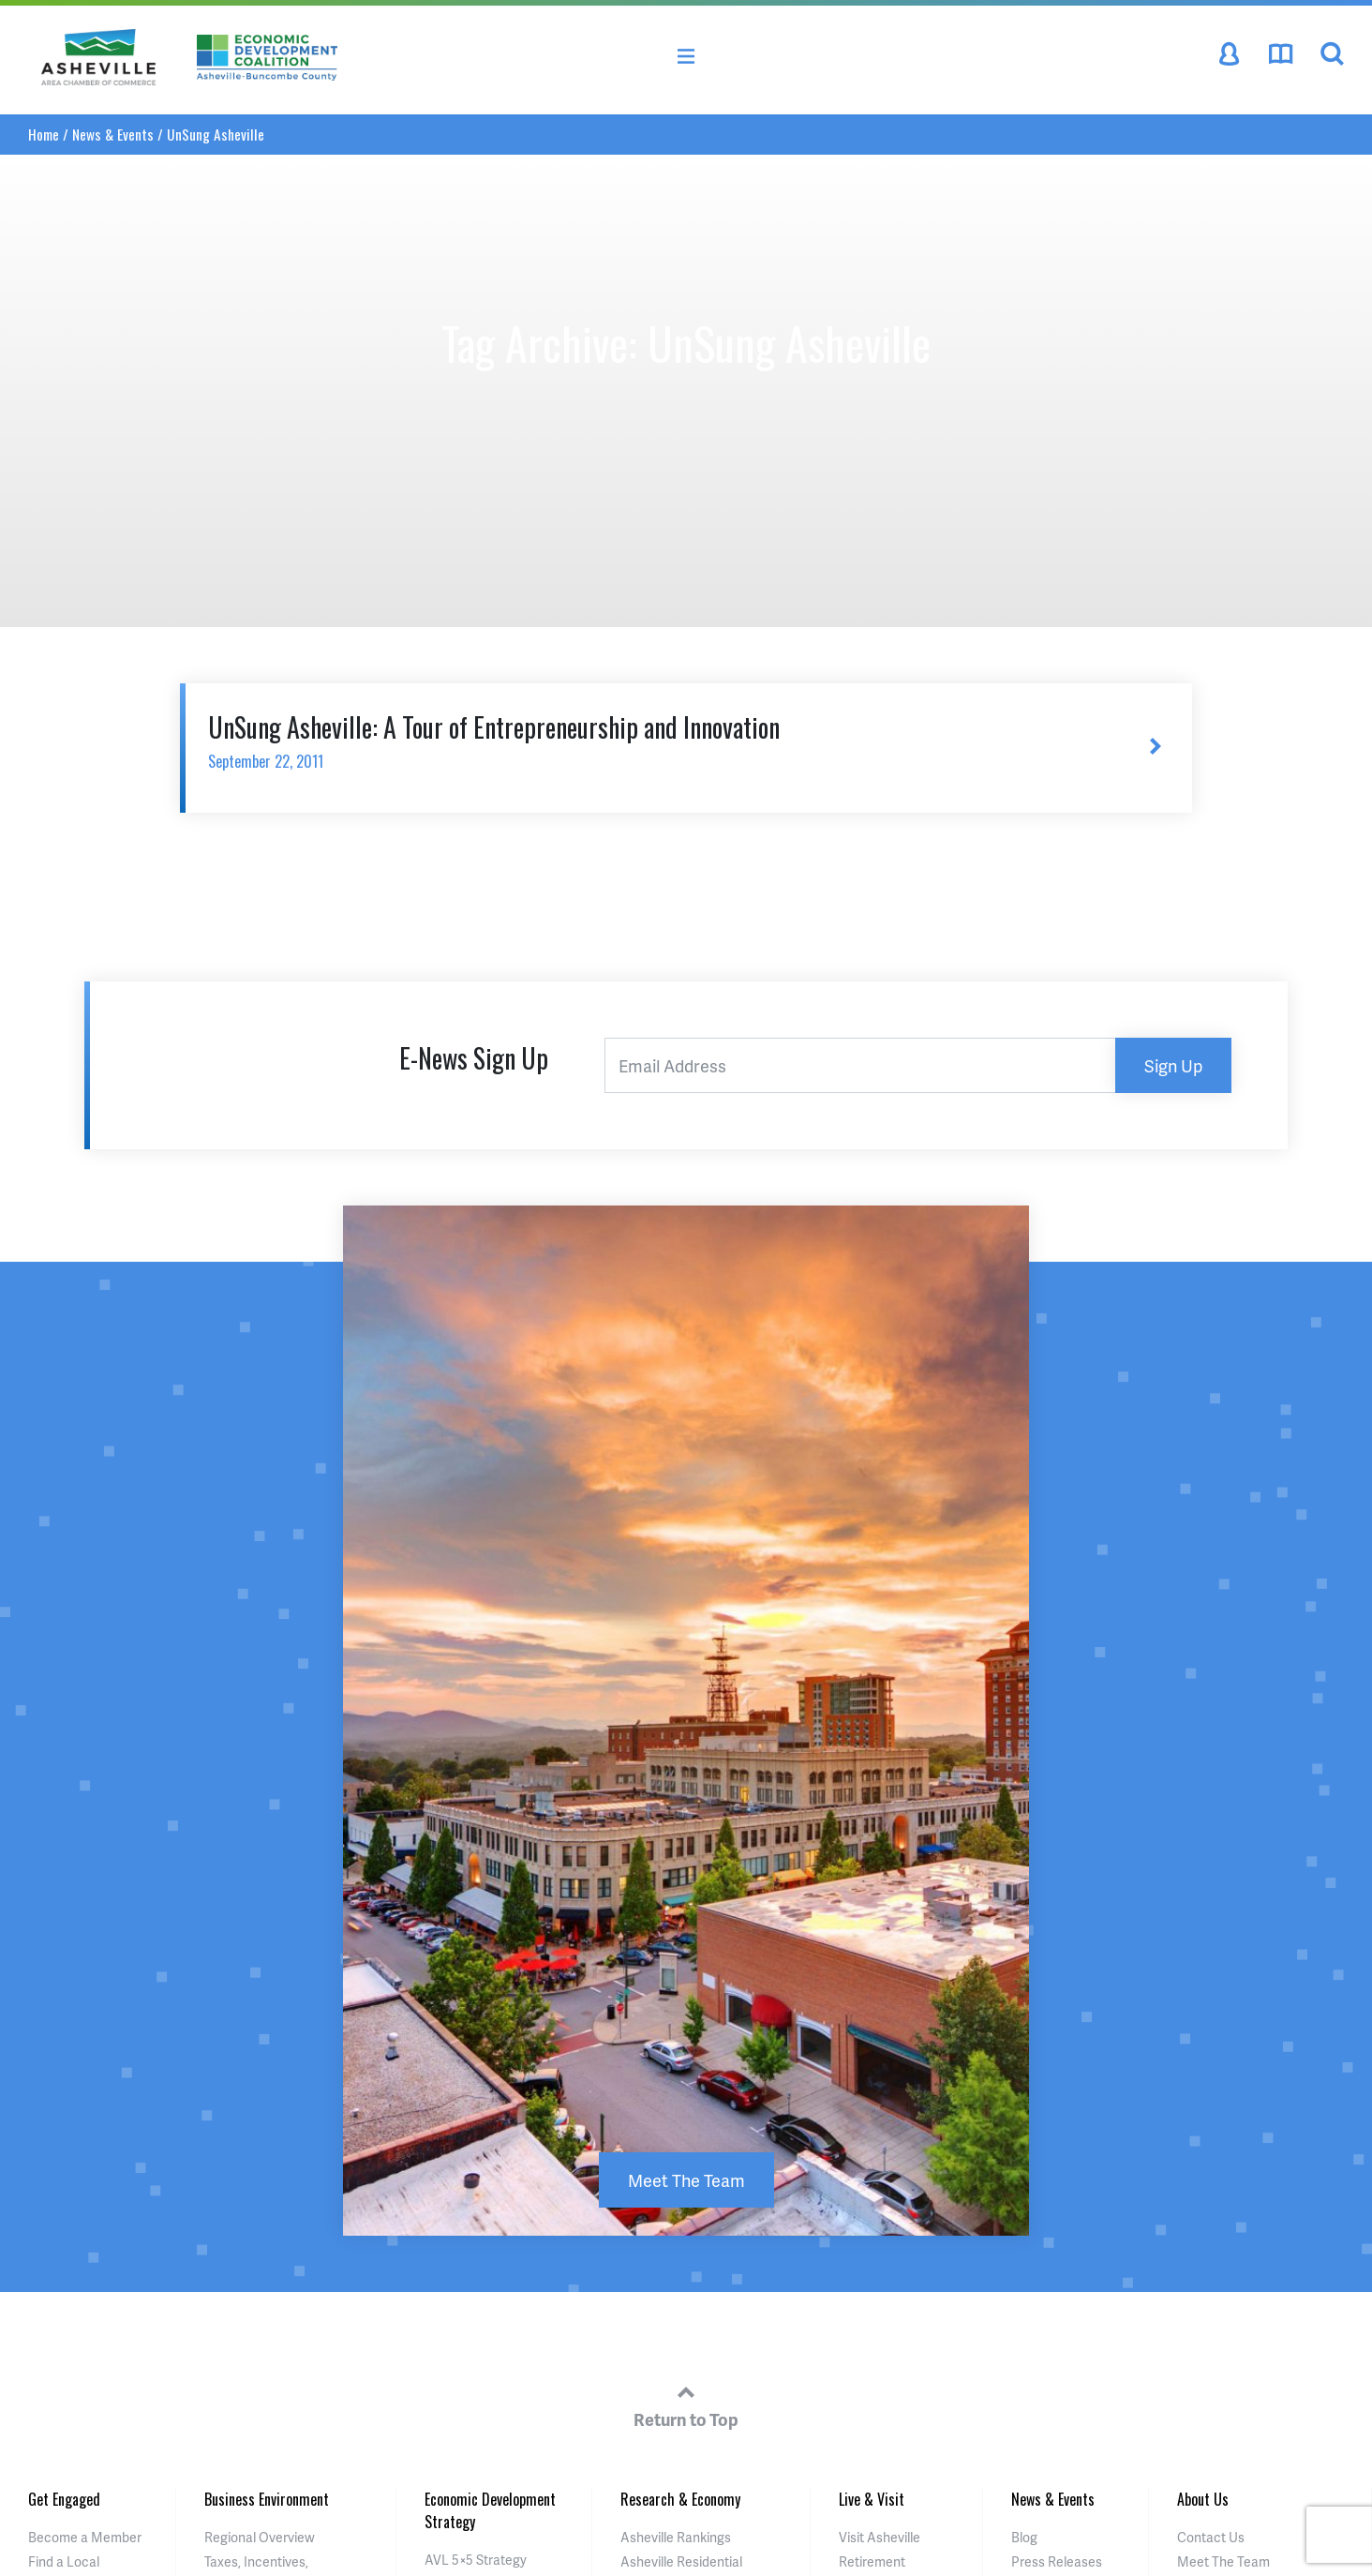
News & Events (113, 134)
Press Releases (1056, 2561)
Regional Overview (259, 2537)
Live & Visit (871, 2499)
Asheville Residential (681, 2561)
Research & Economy (680, 2499)
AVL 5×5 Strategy (476, 2560)
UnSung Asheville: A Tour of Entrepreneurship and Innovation (649, 740)
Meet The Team (686, 2180)
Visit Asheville (879, 2537)
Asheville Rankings (675, 2537)
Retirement (872, 2561)
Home (43, 134)
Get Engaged (64, 2499)
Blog (1024, 2537)
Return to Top (686, 2403)
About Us (1203, 2499)
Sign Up (1173, 1065)
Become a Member (85, 2537)
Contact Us (1211, 2537)
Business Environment (266, 2499)
